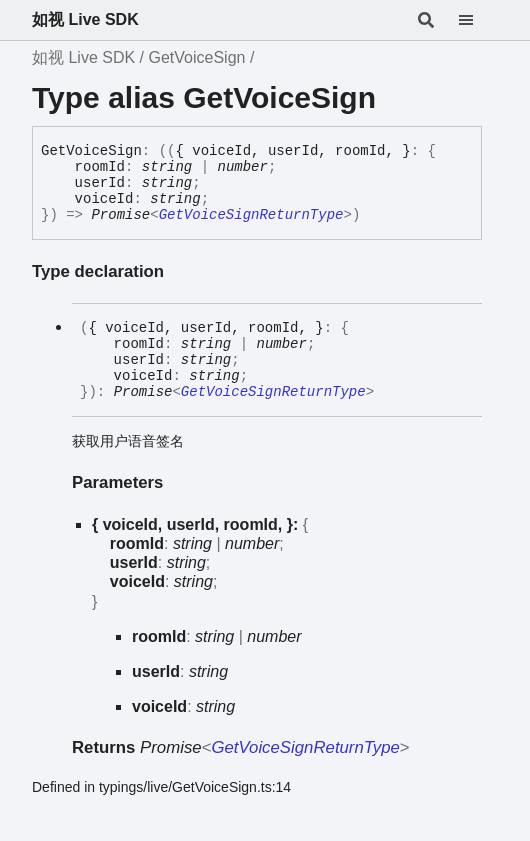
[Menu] (478, 20)
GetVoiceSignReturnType (251, 215)
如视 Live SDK (85, 19)
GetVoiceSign (196, 57)
